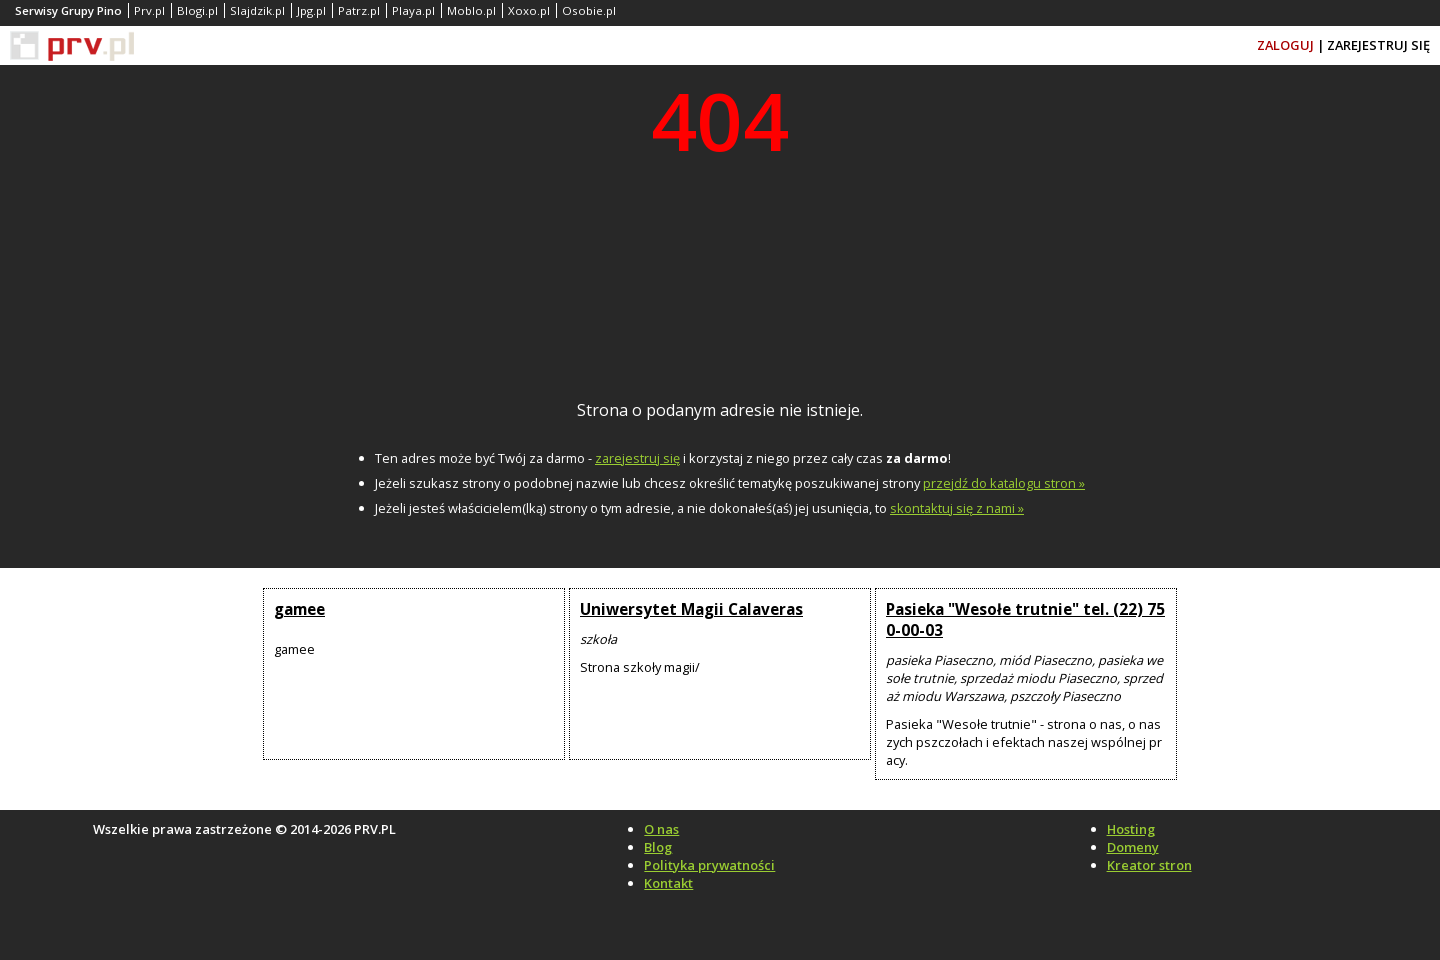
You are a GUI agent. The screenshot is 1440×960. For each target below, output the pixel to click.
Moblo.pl (471, 10)
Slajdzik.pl (257, 10)
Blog (658, 847)
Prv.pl (149, 10)
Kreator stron (1149, 865)
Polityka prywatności (709, 865)
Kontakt (668, 883)
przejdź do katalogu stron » (1004, 483)
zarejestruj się (637, 458)
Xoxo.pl (529, 10)
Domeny (1133, 847)
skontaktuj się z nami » (957, 508)
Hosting (1131, 829)
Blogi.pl (197, 10)
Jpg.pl (311, 10)
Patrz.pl (359, 10)
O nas (661, 829)
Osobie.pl (589, 10)
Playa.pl (413, 10)
